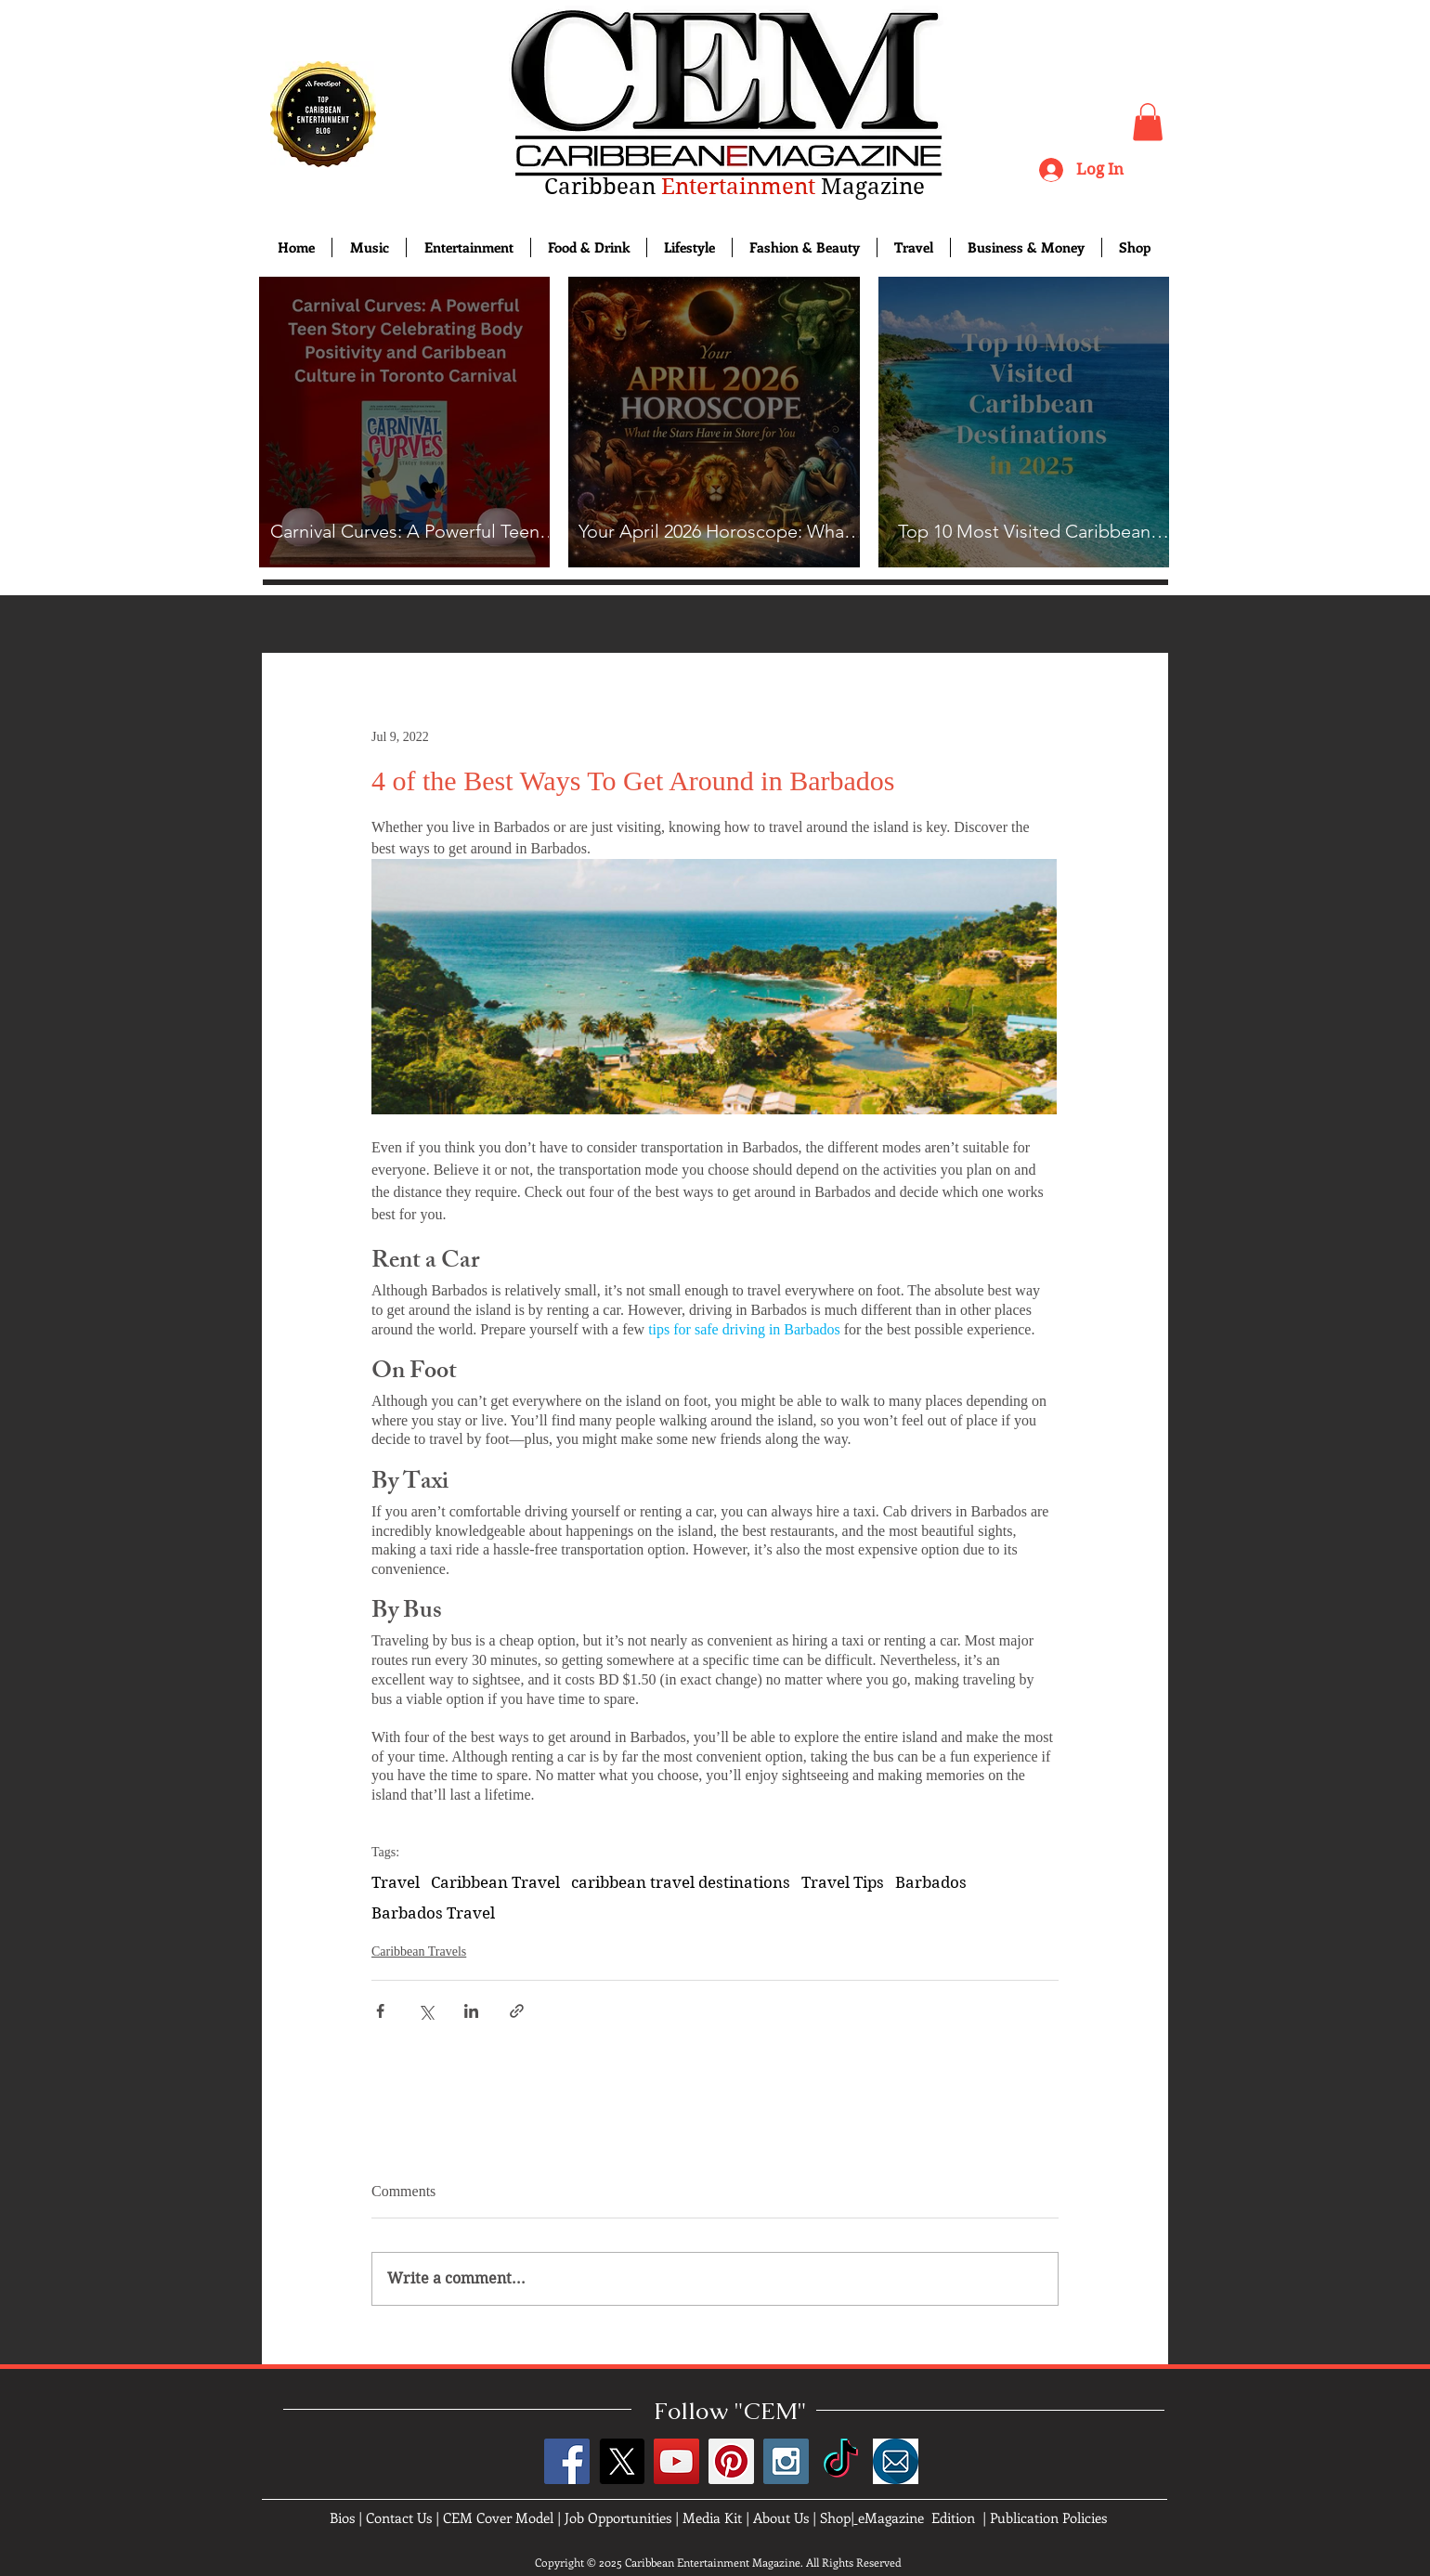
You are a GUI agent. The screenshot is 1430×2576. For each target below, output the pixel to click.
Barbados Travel (433, 1913)
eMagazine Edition (916, 2517)
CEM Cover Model (498, 2517)
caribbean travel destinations (680, 1882)
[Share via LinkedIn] (471, 2011)
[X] (621, 2461)
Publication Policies (1048, 2517)
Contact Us (399, 2517)
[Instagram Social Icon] (786, 2461)
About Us (781, 2517)
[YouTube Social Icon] (676, 2461)
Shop (835, 2517)
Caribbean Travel (495, 1882)
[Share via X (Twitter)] (426, 2011)
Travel (395, 1882)
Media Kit (712, 2517)
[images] (895, 2461)
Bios (342, 2517)
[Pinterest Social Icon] (731, 2461)
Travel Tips (842, 1882)
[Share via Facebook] (380, 2011)
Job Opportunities (618, 2517)
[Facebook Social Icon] (567, 2461)
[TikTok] (841, 2461)
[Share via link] (517, 2011)
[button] (1148, 122)
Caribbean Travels (418, 1951)
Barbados (931, 1882)
